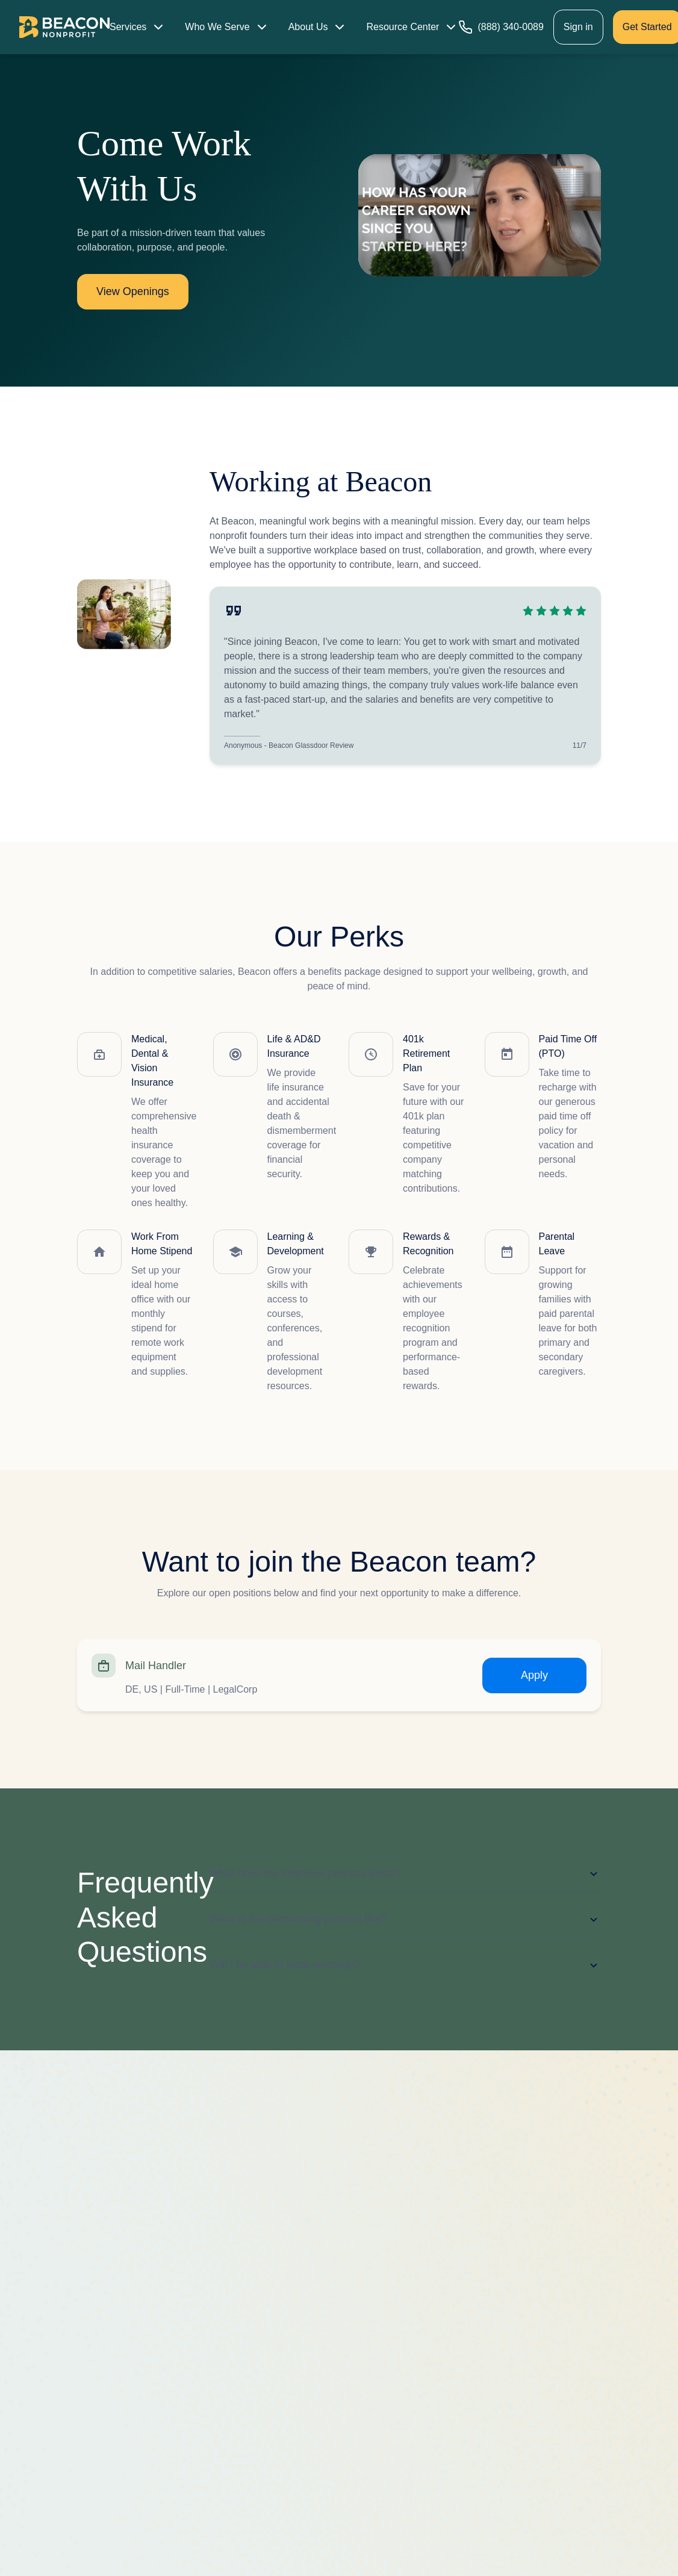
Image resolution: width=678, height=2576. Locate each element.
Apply (534, 1675)
